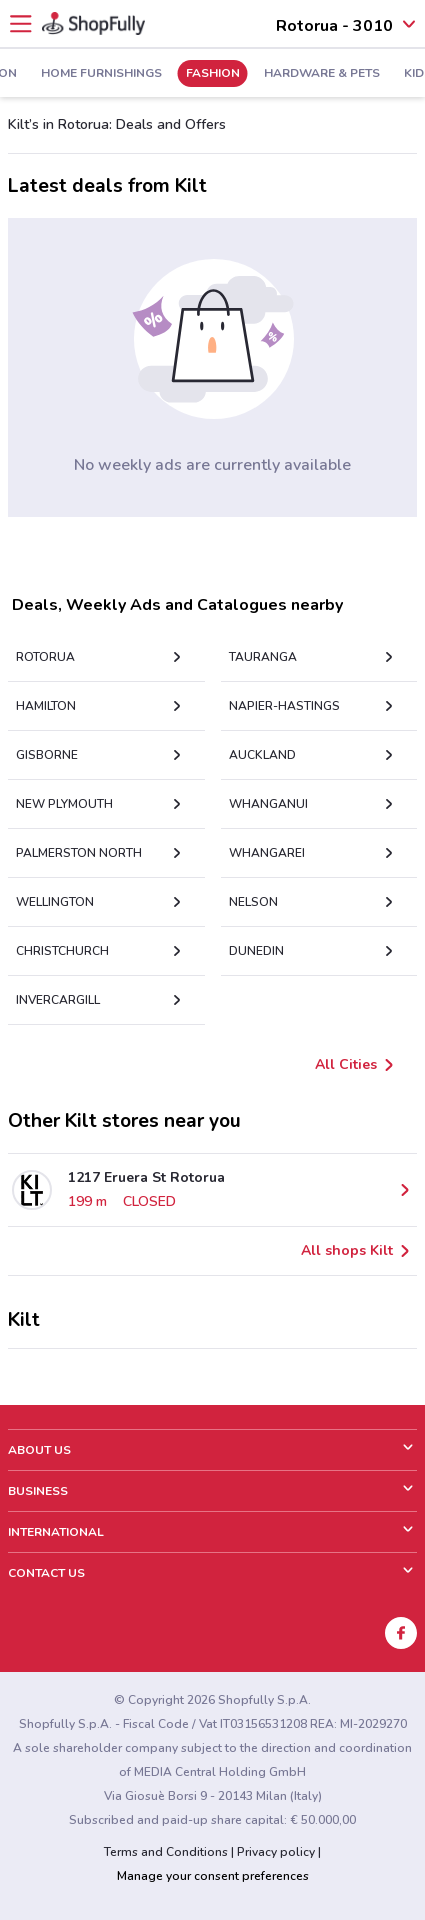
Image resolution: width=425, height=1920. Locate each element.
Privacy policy (276, 1852)
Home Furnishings (74, 74)
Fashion (186, 74)
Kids (391, 74)
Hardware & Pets (295, 74)
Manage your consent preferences (213, 1876)
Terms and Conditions (166, 1852)
